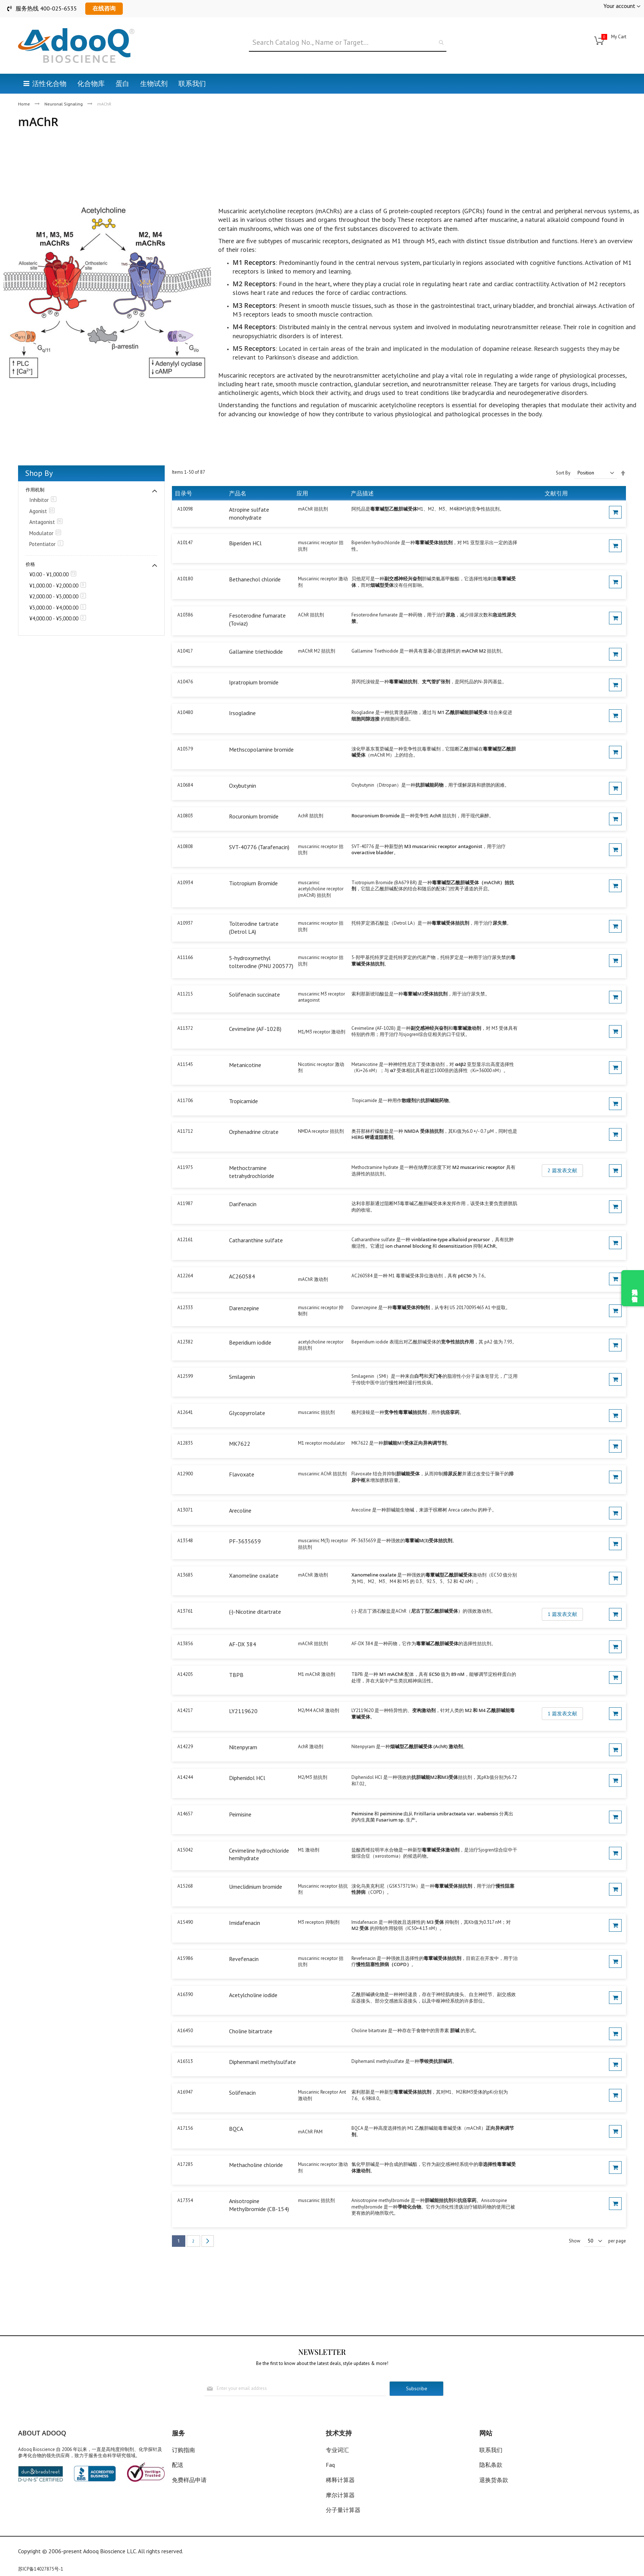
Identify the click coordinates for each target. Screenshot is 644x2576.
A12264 (185, 1276)
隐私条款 (490, 2464)
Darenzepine (244, 1308)
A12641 (185, 1412)
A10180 (185, 579)
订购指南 (183, 2450)
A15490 (185, 1922)
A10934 (185, 883)
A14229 (185, 1746)
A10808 (185, 846)
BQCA (236, 2128)
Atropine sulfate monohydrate (249, 513)
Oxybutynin (242, 785)
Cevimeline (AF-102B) (255, 1028)
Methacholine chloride (256, 2164)
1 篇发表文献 (562, 1614)
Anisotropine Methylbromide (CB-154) (259, 2204)
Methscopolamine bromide (261, 749)
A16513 (185, 2061)
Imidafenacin (244, 1922)
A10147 (185, 542)
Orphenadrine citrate (253, 1131)
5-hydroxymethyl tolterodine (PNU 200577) (261, 961)
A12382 (185, 1342)
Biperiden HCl (245, 543)
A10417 (185, 651)
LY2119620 (243, 1711)
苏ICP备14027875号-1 (40, 2569)
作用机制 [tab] (35, 490)
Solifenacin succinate (254, 994)
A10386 (185, 615)
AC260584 (242, 1276)
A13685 (185, 1575)
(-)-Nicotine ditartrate (255, 1611)
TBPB (236, 1674)
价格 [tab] (30, 564)
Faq (330, 2464)
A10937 (185, 923)
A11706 (185, 1100)
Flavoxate (241, 1474)
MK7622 (239, 1443)
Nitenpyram (243, 1747)
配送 (177, 2464)
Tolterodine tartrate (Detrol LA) (253, 927)
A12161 (185, 1240)
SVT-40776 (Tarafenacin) (259, 847)
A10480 (185, 712)
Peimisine (240, 1814)
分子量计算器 (343, 2509)
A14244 (185, 1777)
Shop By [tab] (39, 473)
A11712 (185, 1131)
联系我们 (490, 2450)
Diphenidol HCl (247, 1777)
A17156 (185, 2128)
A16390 (185, 1994)
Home (24, 104)
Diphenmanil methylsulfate (262, 2061)
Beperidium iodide (250, 1342)
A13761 (185, 1611)
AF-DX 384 (242, 1644)
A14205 (185, 1674)
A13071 (185, 1510)
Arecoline (240, 1510)
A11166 (185, 957)
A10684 (185, 785)
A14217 (185, 1710)
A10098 (185, 509)
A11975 (185, 1167)
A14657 (185, 1814)
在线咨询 (104, 8)
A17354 (185, 2200)
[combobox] (348, 43)
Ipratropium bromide (253, 682)
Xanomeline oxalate (253, 1575)
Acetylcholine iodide (253, 1995)
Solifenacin (242, 2092)
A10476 (185, 682)
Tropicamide (243, 1101)
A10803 (185, 816)
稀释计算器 (340, 2479)
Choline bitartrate (250, 2031)
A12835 (185, 1443)
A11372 (185, 1028)
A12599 (185, 1376)
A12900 (185, 1474)
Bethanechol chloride (255, 579)
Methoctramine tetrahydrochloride (251, 1171)
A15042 (185, 1850)
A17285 (185, 2164)
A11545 (185, 1064)
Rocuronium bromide (253, 816)
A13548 (185, 1541)
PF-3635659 (245, 1541)
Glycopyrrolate (247, 1412)
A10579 (185, 749)
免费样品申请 (189, 2479)
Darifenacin (242, 1204)
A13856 (185, 1643)
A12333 (185, 1307)
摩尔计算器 (340, 2495)
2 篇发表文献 (562, 1170)
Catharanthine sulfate (256, 1240)
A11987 (185, 1203)
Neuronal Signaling (64, 104)
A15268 (185, 1886)
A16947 (185, 2092)
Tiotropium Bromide (253, 883)
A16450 (185, 2030)
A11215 (185, 994)
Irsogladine (242, 713)
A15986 (185, 1958)
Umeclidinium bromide (255, 1886)
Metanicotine (245, 1064)
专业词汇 (337, 2450)
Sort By (563, 473)
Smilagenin (242, 1376)
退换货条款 (493, 2479)
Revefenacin (244, 1958)
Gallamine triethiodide (256, 651)
